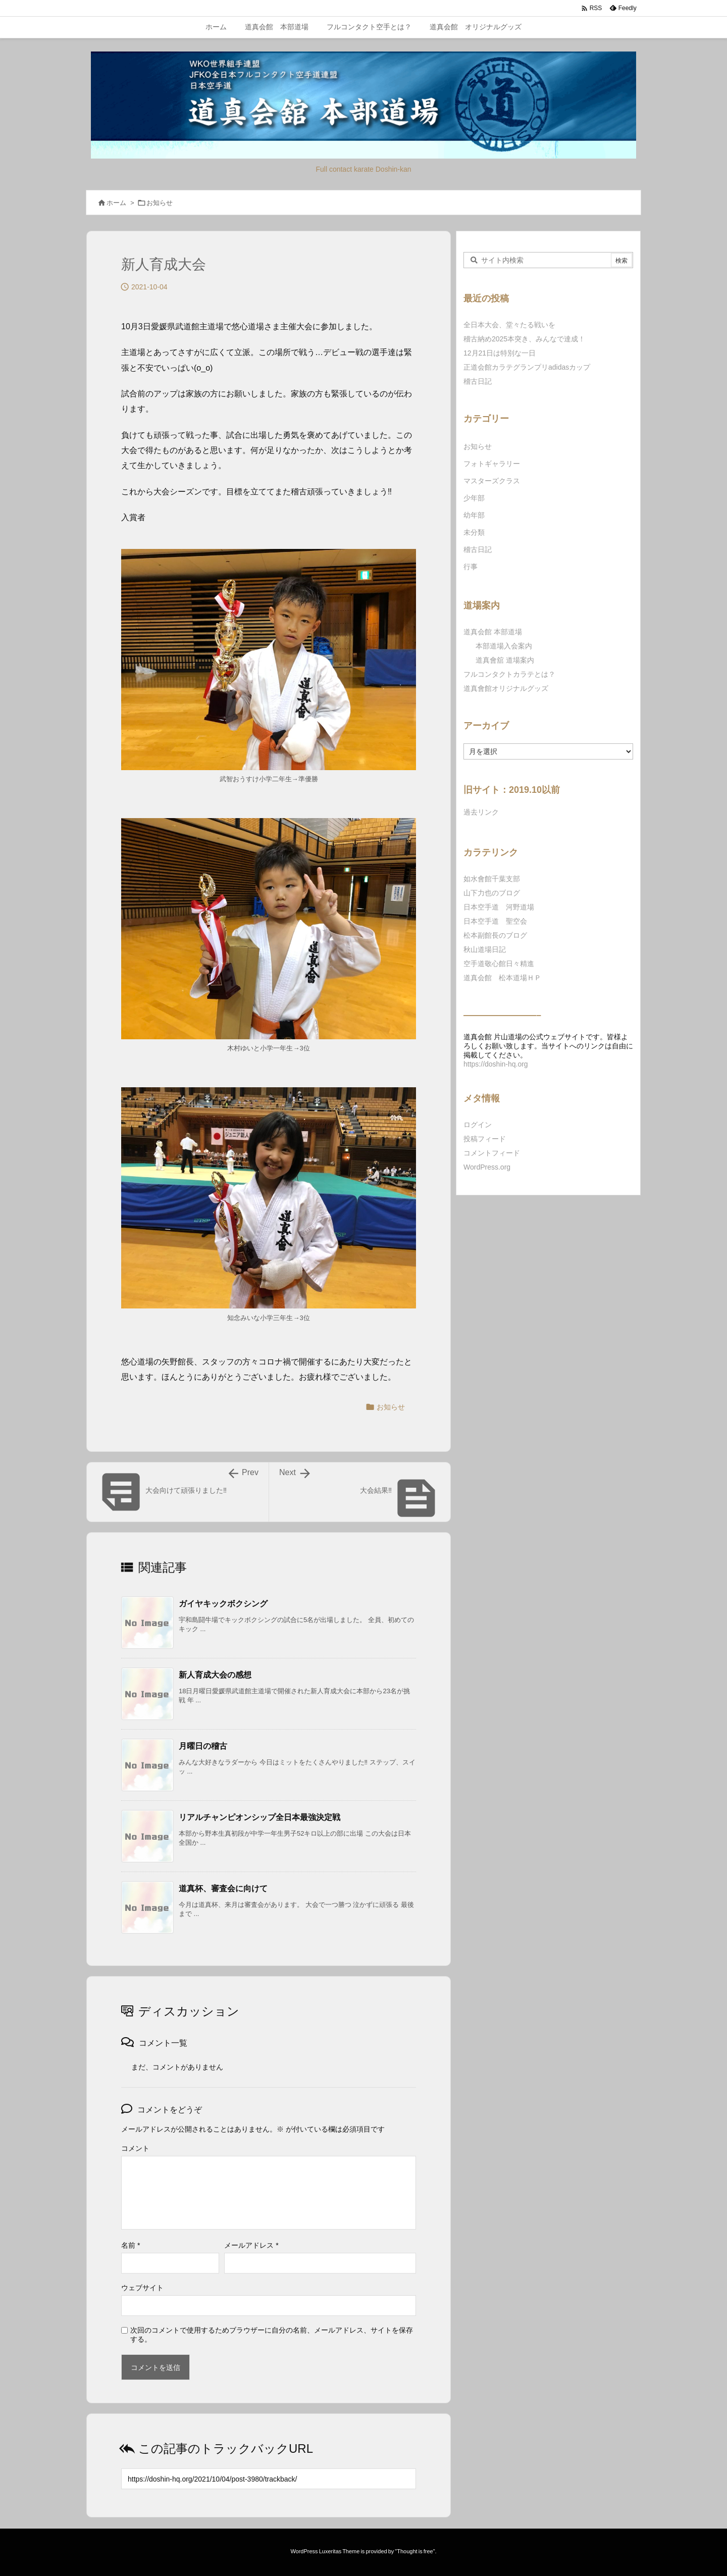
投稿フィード (484, 1139)
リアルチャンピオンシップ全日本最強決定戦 (259, 1817)
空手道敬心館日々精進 (498, 963)
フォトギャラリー (491, 464)
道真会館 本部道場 (492, 632)
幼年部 (474, 515)
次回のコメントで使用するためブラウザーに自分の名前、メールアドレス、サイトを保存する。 (271, 2334)
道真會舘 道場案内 (505, 660)
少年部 (474, 498)
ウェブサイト (142, 2288)
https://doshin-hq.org (495, 1064)
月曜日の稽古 (203, 1746)
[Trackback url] (268, 2478)
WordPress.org (486, 1167)
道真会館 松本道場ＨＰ (502, 978)
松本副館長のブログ (495, 935)
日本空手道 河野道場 (498, 907)
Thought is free (415, 2551)
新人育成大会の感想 (215, 1675)
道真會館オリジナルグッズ (505, 688)
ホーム (116, 203)
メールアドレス (251, 2245)
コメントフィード (491, 1153)
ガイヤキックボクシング (223, 1603)
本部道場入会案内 (504, 646)
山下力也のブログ (491, 893)
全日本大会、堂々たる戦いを (509, 325)
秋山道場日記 (484, 949)
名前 (130, 2245)
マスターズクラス (491, 481)
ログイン (477, 1125)
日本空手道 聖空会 (495, 921)
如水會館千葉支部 (491, 879)
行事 (470, 567)
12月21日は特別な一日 (499, 353)
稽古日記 (477, 381)
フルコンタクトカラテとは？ (509, 674)
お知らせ (159, 203)
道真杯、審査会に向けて (223, 1888)
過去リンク (481, 812)
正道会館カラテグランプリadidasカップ (526, 367)
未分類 (474, 532)
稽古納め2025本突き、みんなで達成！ (524, 339)
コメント (135, 2148)
